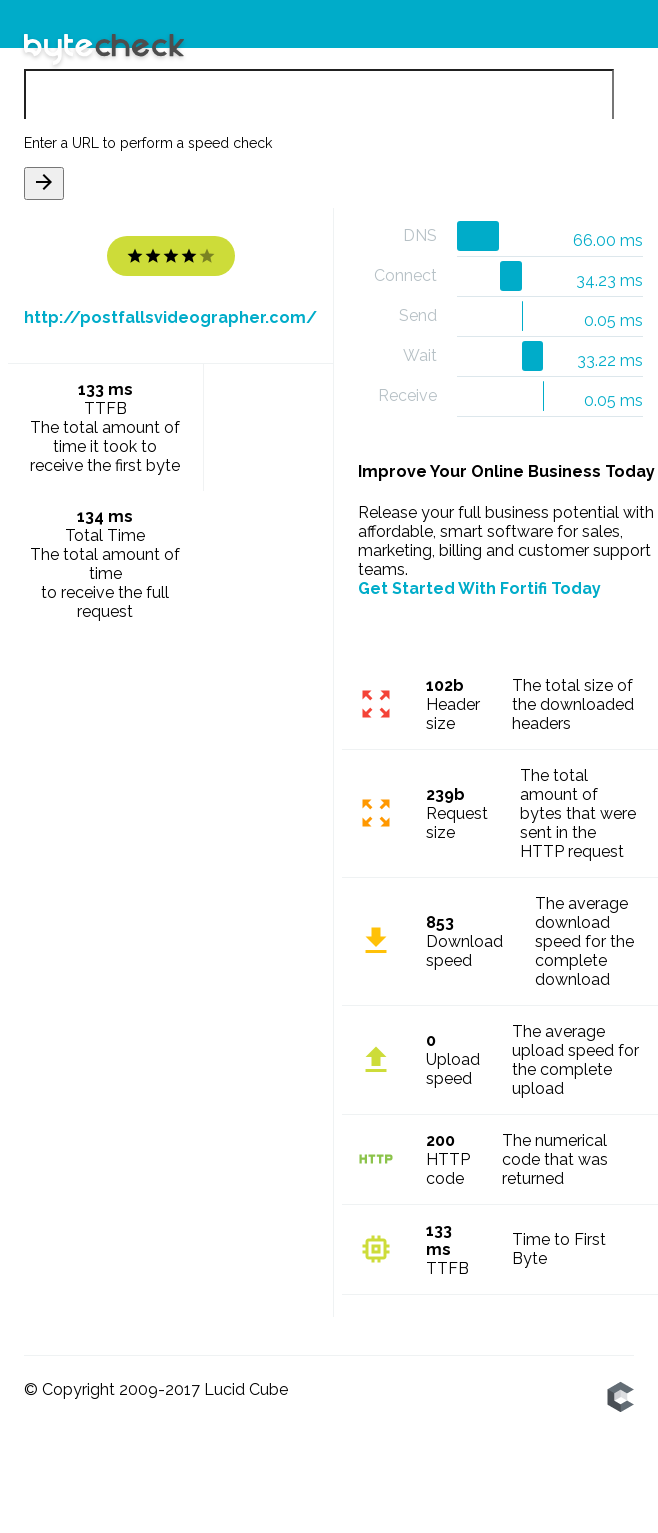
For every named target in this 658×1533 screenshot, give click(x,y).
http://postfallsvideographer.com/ (170, 318)
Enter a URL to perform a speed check (148, 144)
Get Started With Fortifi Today (479, 588)
